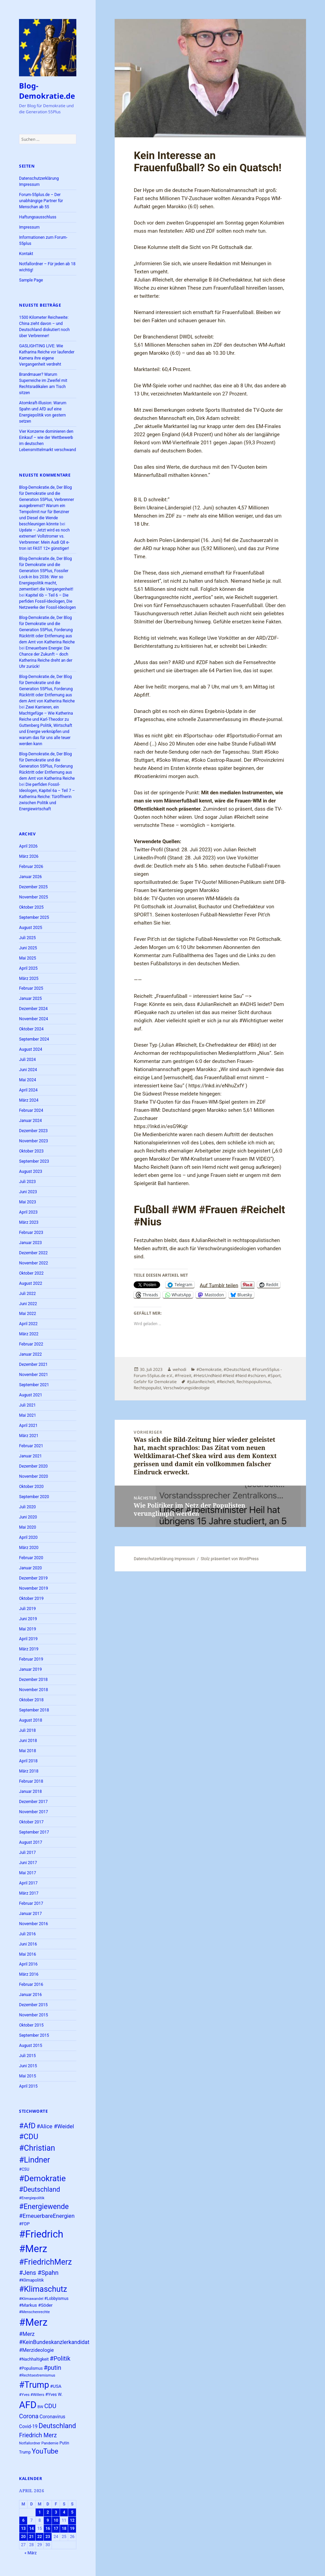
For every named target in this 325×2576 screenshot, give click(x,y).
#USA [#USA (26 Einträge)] (55, 2386)
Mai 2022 (27, 1313)
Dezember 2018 (33, 1679)
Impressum (29, 227)
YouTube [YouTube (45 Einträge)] (45, 2451)
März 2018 (28, 1771)
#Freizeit (183, 1375)
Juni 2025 (28, 948)
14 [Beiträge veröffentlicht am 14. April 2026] (31, 2528)
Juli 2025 (27, 937)
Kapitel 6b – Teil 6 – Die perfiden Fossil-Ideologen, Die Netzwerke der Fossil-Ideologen (47, 601)
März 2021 (28, 1435)
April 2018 (28, 1761)
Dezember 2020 (33, 1466)
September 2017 (34, 1832)
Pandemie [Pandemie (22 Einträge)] (49, 2443)
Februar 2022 (31, 1344)
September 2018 (34, 1710)
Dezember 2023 (33, 1130)
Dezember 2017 (33, 1801)
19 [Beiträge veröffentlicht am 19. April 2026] (72, 2528)
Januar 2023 (30, 1242)
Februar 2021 (31, 1446)
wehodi (179, 1369)
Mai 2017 (27, 1873)
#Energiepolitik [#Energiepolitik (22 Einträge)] (31, 2198)
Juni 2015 (28, 2066)
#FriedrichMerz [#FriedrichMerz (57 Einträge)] (45, 2262)
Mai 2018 (27, 1750)
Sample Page (31, 280)
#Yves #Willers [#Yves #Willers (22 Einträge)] (31, 2395)
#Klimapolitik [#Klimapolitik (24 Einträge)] (31, 2280)
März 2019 (28, 1649)
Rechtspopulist (147, 1388)
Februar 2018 (31, 1781)
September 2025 (34, 917)
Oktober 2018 (31, 1700)
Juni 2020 (28, 1517)
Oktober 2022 (31, 1273)
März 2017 (28, 1893)
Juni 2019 (28, 1618)
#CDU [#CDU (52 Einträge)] (28, 2136)
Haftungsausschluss (37, 217)
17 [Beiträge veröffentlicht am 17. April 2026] (56, 2528)
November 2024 (33, 1018)
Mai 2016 (27, 1954)
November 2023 (33, 1141)
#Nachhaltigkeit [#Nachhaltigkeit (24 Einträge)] (34, 2359)
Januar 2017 (30, 1913)
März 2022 (28, 1334)
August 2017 (30, 1842)
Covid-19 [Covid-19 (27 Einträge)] (28, 2426)
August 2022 (30, 1283)
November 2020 (33, 1476)
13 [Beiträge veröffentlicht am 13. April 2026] (23, 2528)
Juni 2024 (28, 1069)
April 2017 (28, 1883)
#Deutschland (237, 1369)
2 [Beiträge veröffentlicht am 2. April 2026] (47, 2512)
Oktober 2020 (31, 1486)
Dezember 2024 (33, 1008)
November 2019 (33, 1588)
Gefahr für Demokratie (155, 1381)
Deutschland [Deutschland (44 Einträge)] (57, 2426)
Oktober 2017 (31, 1822)
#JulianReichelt (201, 1381)
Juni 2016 (28, 1944)
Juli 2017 (27, 1852)
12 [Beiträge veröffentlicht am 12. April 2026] (72, 2520)
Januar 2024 (30, 1120)
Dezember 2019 (33, 1578)
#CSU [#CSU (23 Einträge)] (24, 2169)
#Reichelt (225, 1381)
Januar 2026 (30, 876)
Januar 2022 (30, 1354)
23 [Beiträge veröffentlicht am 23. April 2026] (47, 2536)
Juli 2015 (27, 2055)
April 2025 (28, 968)
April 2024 (28, 1090)
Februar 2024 (31, 1110)
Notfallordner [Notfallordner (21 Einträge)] (29, 2443)
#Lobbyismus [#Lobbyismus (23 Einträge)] (56, 2298)
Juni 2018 (28, 1740)
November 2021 (33, 1374)
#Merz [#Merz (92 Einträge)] (33, 2322)
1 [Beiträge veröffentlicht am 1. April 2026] (39, 2512)
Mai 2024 (27, 1080)
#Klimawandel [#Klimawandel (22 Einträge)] (31, 2299)
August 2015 (30, 2045)
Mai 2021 (27, 1415)
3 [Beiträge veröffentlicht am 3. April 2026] (56, 2512)
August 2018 (30, 1720)
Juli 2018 (27, 1730)
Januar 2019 (30, 1669)
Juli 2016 (27, 1934)
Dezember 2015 (33, 2004)
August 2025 (30, 927)
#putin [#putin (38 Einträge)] (52, 2367)
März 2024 (28, 1100)
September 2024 (34, 1039)
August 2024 (30, 1049)
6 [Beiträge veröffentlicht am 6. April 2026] (23, 2520)
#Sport (274, 1375)
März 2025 (28, 978)
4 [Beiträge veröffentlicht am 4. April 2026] (64, 2512)
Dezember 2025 (33, 887)
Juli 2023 (27, 1181)
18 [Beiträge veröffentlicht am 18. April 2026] (64, 2528)
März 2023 (28, 1222)
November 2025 (33, 897)
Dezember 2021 (33, 1364)
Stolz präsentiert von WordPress (230, 1558)
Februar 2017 (31, 1903)
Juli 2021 (27, 1405)
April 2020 (28, 1537)
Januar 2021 (30, 1456)
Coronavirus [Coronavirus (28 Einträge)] (52, 2416)
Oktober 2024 (31, 1029)
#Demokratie (209, 1369)
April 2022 (28, 1323)
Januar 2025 (30, 998)
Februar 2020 (31, 1557)
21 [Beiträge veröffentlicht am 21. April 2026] (31, 2536)
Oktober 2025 (31, 907)
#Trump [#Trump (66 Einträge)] (34, 2385)
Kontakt (26, 253)
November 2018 (33, 1689)
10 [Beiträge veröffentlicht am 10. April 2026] (56, 2520)
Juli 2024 (27, 1059)
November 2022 (33, 1263)
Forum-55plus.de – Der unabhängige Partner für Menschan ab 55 (41, 200)
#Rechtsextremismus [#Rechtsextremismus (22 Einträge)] (37, 2375)
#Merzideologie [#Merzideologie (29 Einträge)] (36, 2350)
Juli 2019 (27, 1608)
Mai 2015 (27, 2076)
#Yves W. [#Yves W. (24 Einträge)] (54, 2394)
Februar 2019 (31, 1659)
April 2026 (28, 846)
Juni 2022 (28, 1303)
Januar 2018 (30, 1791)
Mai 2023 (27, 1202)
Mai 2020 (27, 1527)
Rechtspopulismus (253, 1381)
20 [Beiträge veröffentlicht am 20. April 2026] (23, 2536)
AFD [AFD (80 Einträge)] (27, 2404)
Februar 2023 (31, 1232)
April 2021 (28, 1425)
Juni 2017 (28, 1862)
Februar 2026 (31, 866)
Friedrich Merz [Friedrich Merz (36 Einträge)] (38, 2435)
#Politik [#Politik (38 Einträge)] (60, 2358)
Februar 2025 (31, 988)
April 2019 (28, 1638)
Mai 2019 (27, 1629)
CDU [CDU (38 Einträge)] (50, 2405)
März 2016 (28, 1974)
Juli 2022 (27, 1293)
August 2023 (30, 1171)
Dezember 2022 (33, 1253)
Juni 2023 (28, 1191)
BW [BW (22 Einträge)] (40, 2407)
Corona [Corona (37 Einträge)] (28, 2416)
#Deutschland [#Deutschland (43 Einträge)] (39, 2189)
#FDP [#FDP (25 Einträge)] (24, 2223)
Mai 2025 (27, 958)
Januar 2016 (30, 1994)
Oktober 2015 (31, 2025)
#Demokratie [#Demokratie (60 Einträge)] (42, 2178)
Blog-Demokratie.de (47, 90)
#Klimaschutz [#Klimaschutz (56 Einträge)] (43, 2289)
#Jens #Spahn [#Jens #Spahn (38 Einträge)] (38, 2272)
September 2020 (34, 1496)
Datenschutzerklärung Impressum (164, 1558)
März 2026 (28, 856)
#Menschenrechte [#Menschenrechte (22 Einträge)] (34, 2312)
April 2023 (28, 1212)
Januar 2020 (30, 1568)
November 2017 (33, 1811)
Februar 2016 (31, 1984)
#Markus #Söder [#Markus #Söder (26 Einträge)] (36, 2305)
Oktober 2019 (31, 1598)
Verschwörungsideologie (186, 1388)
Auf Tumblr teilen (219, 1284)
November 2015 (33, 2015)
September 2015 (34, 2035)
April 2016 (28, 1964)
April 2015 (28, 2086)
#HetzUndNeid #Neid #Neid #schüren (229, 1375)
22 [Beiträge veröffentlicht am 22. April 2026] (39, 2536)
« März (30, 2553)
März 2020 (28, 1547)
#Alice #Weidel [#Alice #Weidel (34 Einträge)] (55, 2126)
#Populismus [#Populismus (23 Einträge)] (31, 2368)
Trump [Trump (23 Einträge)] (25, 2452)
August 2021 (30, 1395)
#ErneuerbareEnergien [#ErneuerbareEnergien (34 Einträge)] (46, 2216)
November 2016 (33, 1923)
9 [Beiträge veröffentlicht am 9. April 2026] (47, 2520)
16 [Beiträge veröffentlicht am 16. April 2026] (47, 2528)
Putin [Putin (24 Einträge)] (64, 2442)
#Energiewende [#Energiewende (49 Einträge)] (44, 2206)
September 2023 (34, 1161)
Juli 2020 (27, 1507)
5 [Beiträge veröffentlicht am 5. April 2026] (72, 2512)
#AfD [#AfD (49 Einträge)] (27, 2126)
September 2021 (34, 1384)
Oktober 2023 (31, 1151)
